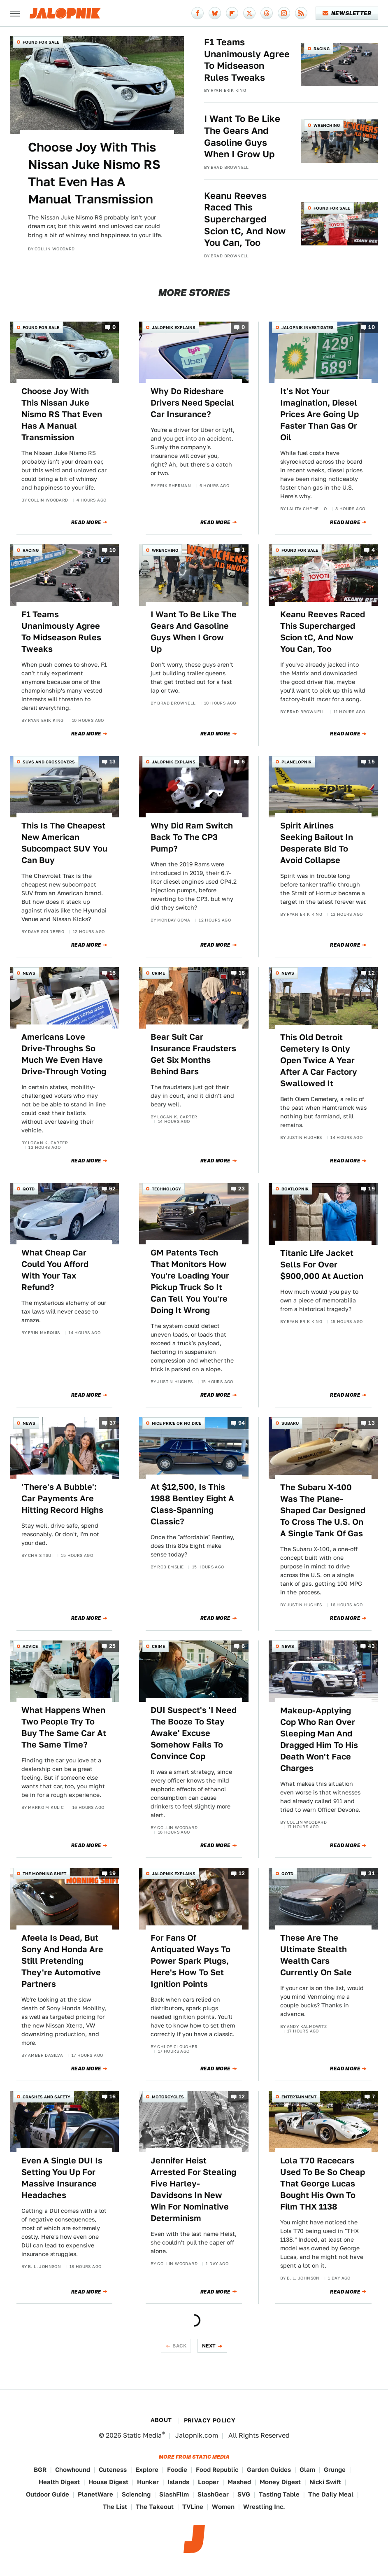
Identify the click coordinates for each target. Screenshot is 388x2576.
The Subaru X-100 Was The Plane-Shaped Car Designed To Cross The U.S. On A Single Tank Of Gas (322, 1510)
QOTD (29, 1188)
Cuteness (113, 2469)
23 (241, 1188)
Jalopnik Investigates (307, 327)
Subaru (290, 1423)
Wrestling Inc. (264, 2506)
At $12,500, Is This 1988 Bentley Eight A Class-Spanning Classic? (192, 1504)
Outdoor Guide (47, 2494)
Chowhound (72, 2469)
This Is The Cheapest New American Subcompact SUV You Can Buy (64, 843)
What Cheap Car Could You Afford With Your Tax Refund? (54, 1270)
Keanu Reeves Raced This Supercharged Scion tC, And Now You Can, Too (245, 219)
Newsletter (347, 13)
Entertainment (298, 2096)
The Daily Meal (330, 2494)
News (29, 973)
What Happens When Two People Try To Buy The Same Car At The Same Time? (63, 1727)
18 (242, 973)
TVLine (192, 2506)
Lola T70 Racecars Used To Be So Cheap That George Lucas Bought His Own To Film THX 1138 (322, 2184)
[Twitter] (249, 13)
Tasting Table (279, 2494)
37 (112, 1423)
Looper (208, 2481)
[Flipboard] (232, 13)
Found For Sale (41, 42)
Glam (307, 2469)
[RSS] (301, 13)
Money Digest (280, 2481)
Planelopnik (296, 761)
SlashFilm (174, 2494)
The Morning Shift (44, 1873)
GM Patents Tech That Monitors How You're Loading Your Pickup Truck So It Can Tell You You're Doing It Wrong (190, 1281)
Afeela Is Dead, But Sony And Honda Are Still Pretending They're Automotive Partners (62, 1961)
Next (209, 2346)
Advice (30, 1646)
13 (112, 761)
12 (371, 973)
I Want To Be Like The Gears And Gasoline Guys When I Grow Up (242, 136)
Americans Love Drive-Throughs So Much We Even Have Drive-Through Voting (63, 1054)
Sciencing (136, 2494)
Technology (166, 1188)
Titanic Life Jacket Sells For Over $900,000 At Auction (321, 1264)
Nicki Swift (325, 2481)
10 (371, 327)
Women (223, 2506)
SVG (243, 2494)
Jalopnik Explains (173, 327)
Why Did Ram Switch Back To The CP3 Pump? (192, 837)
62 (112, 1188)
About (161, 2420)
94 (241, 1423)
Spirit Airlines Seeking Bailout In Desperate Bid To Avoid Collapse (316, 843)
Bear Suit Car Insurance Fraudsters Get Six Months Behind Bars (193, 1054)
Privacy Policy (210, 2420)
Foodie (177, 2469)
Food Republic (217, 2469)
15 (371, 761)
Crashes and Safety (46, 2096)
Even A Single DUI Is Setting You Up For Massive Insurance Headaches (61, 2178)
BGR (40, 2469)
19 (371, 1188)
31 (371, 1874)
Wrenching (327, 125)
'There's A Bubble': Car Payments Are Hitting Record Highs (62, 1498)
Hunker (148, 2481)
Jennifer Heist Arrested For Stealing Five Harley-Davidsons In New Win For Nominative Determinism (193, 2189)
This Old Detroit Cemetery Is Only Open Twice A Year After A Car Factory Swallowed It (318, 1060)
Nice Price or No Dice (176, 1423)
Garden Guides (269, 2469)
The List (115, 2506)
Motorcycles (168, 2096)
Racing (322, 48)
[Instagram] (284, 13)
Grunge (335, 2469)
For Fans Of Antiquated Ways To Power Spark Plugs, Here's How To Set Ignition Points (190, 1961)
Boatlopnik (295, 1188)
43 (371, 1646)
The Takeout (155, 2506)
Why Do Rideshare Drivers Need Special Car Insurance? (192, 402)
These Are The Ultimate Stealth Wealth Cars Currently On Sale (316, 1955)
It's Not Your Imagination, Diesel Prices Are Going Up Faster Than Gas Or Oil (319, 414)
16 (112, 973)
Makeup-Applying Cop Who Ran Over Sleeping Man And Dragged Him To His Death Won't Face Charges (319, 1739)
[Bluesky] (215, 13)
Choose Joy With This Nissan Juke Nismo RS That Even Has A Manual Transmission (94, 173)
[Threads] (266, 13)
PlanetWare (95, 2494)
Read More (86, 522)
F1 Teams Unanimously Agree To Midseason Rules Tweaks (247, 60)
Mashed (239, 2481)
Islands (178, 2481)
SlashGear (213, 2494)
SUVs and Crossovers (49, 761)
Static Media (142, 2435)
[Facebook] (197, 13)
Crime (158, 973)
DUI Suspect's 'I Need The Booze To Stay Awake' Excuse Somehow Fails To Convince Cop (194, 1733)
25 (112, 1646)
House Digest (108, 2481)
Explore (146, 2469)
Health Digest (59, 2481)
